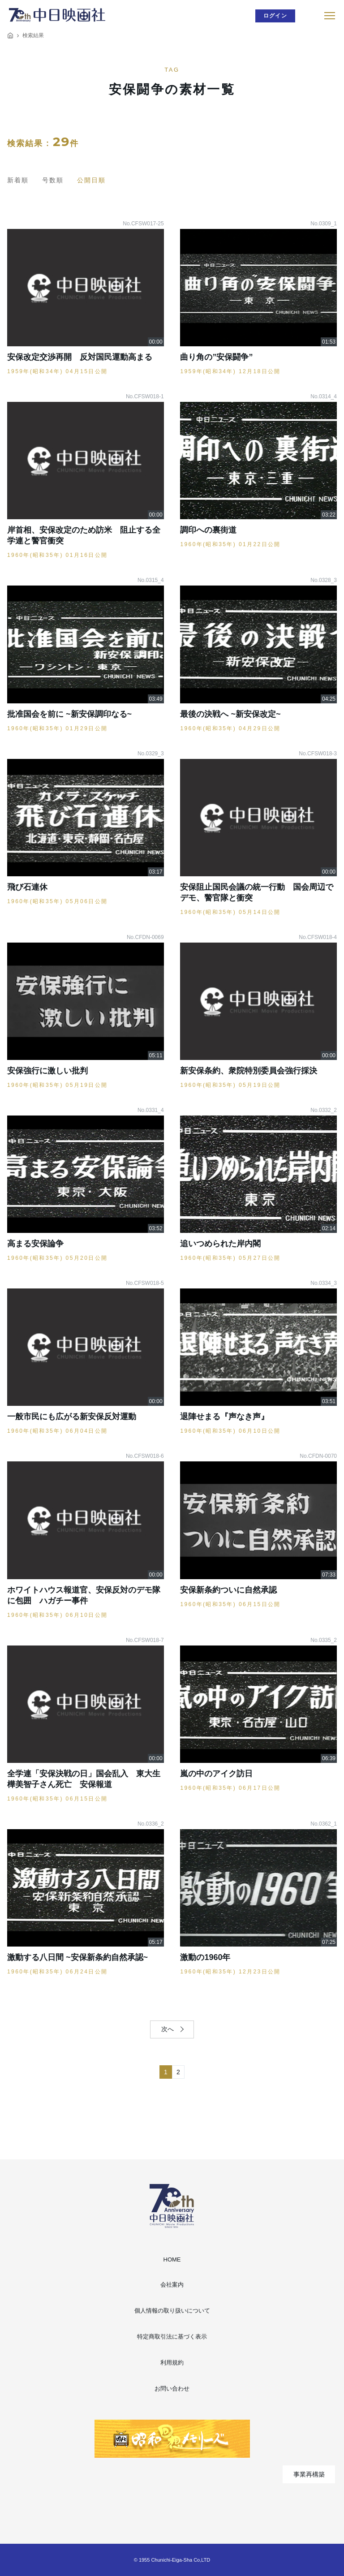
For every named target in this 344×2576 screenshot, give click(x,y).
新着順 (18, 180)
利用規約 (172, 2362)
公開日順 (91, 180)
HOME (172, 2259)
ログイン (275, 16)
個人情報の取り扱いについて (172, 2310)
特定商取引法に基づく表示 (172, 2336)
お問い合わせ (172, 2388)
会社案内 (172, 2284)
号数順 (53, 180)
